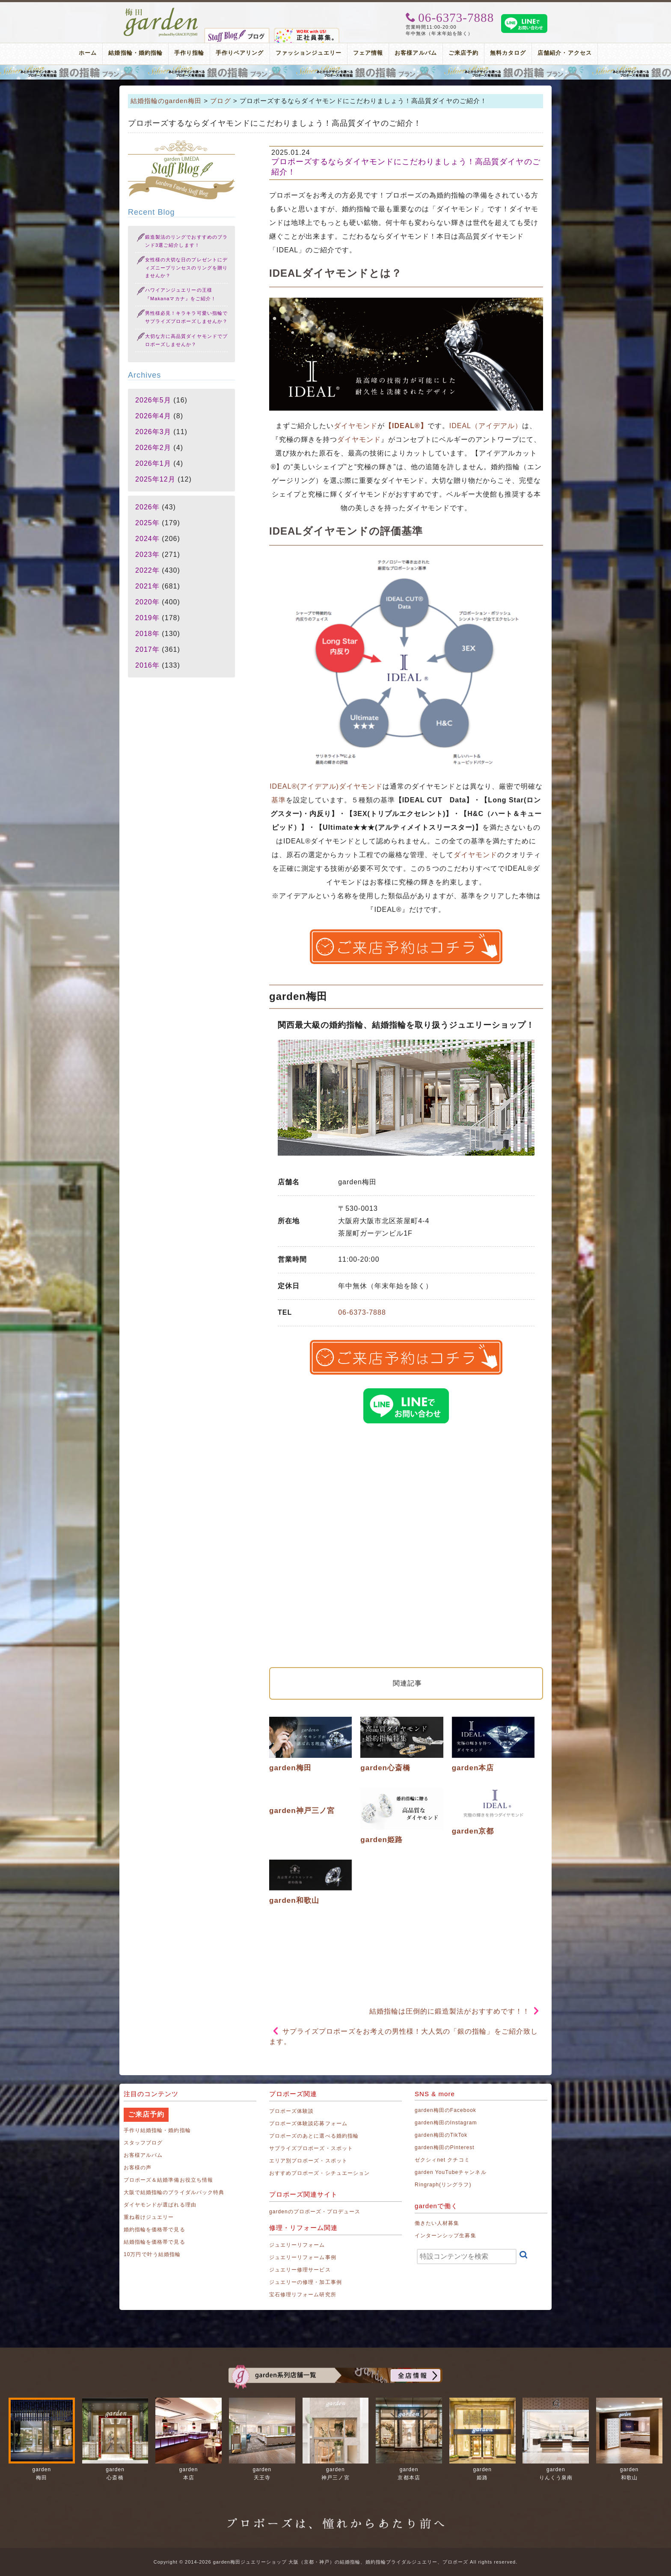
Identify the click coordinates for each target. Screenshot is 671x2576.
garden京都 (473, 1831)
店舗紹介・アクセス (564, 53)
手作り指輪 (189, 53)
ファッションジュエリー (309, 53)
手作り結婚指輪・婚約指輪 (157, 2130)
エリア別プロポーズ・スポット (308, 2161)
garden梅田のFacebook (445, 2110)
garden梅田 (290, 1768)
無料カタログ (508, 53)
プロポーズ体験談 (291, 2111)
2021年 (147, 586)
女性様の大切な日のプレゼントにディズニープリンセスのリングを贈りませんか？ (186, 267)
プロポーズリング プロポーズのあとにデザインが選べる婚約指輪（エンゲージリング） (335, 72)
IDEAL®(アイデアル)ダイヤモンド (326, 786)
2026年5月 (153, 400)
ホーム (88, 53)
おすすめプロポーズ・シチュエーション (319, 2173)
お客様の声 (137, 2168)
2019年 (147, 617)
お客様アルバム (415, 53)
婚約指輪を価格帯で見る (154, 2230)
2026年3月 (153, 431)
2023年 (147, 554)
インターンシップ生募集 (445, 2236)
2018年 (147, 633)
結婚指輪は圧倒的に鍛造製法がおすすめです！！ (449, 2011)
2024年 (147, 538)
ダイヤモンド (355, 425)
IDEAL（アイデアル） (485, 425)
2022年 (147, 570)
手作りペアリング (240, 53)
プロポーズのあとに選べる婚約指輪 (314, 2136)
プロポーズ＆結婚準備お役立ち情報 (168, 2180)
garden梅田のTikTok (441, 2135)
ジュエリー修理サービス (300, 2270)
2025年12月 (155, 479)
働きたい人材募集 (437, 2223)
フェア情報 (368, 53)
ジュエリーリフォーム (297, 2245)
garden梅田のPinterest (445, 2147)
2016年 (147, 665)
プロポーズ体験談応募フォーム (308, 2123)
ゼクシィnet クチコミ (442, 2160)
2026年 (147, 507)
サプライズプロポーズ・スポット (311, 2148)
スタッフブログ (143, 2143)
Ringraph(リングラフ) (443, 2185)
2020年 (147, 602)
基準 (278, 800)
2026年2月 (153, 447)
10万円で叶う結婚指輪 (152, 2254)
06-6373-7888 (362, 1312)
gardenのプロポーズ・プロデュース (314, 2212)
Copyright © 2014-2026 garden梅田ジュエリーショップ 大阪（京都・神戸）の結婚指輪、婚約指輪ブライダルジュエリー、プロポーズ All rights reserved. (335, 2561)
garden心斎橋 (385, 1768)
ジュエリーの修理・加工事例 (305, 2282)
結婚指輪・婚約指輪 (135, 53)
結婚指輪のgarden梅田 (166, 100)
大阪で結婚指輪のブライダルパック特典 (174, 2192)
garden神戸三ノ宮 (302, 1811)
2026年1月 (153, 463)
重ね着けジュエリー (149, 2217)
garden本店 (473, 1768)
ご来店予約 (463, 53)
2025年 (147, 522)
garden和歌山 (294, 1900)
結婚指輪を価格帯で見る (154, 2242)
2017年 (147, 649)
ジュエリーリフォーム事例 (302, 2257)
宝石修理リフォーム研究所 (302, 2295)
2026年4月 (153, 416)
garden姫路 (381, 1840)
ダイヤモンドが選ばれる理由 (160, 2205)
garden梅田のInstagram (446, 2123)
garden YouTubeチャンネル (451, 2172)
